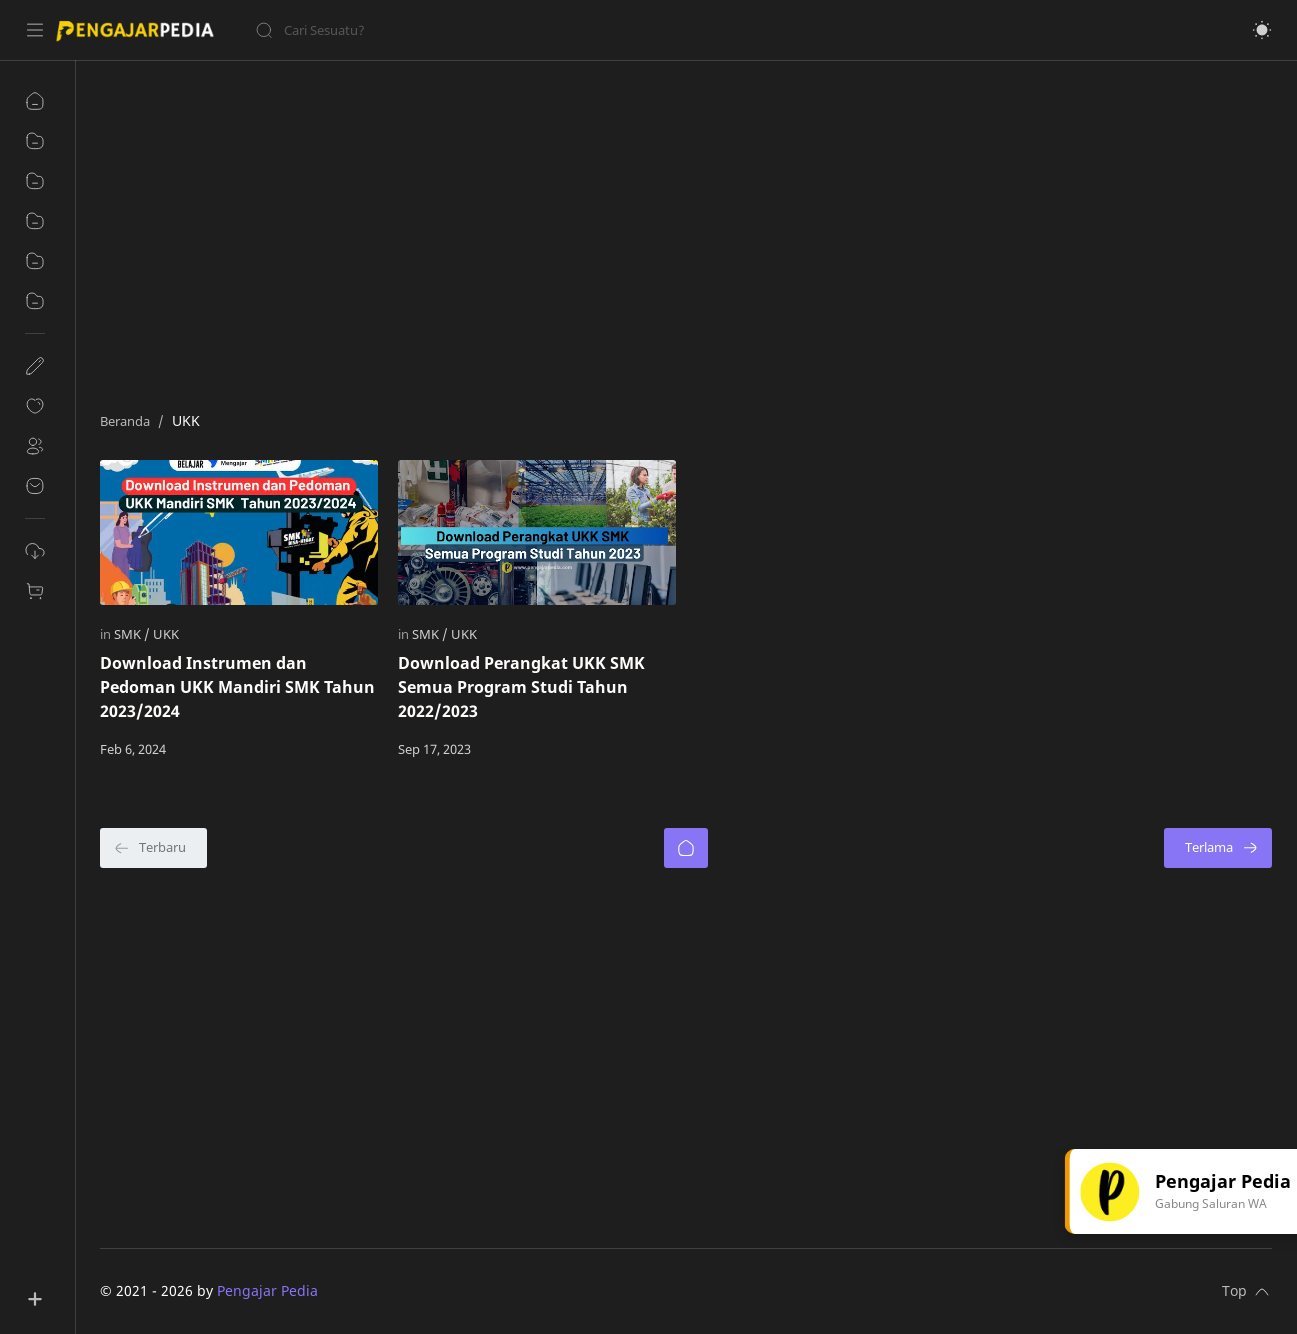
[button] (1262, 30)
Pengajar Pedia (267, 1290)
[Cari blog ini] (415, 30)
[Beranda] (686, 848)
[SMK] (132, 634)
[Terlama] (1218, 848)
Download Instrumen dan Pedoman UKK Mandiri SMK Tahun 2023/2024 (237, 687)
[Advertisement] (686, 231)
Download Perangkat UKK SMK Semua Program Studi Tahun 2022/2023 (521, 687)
